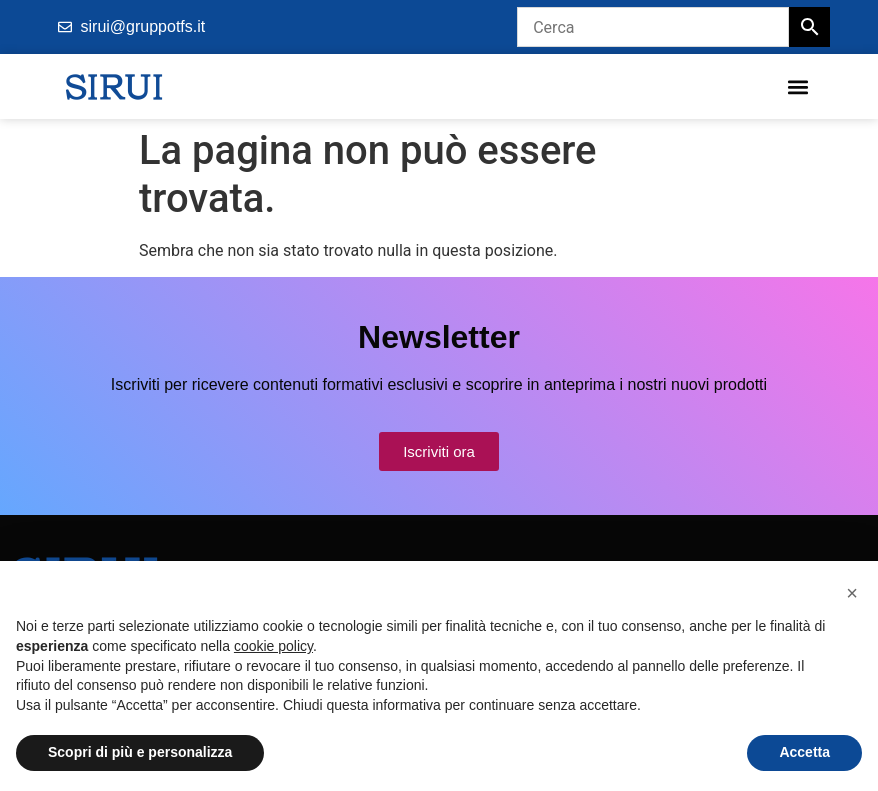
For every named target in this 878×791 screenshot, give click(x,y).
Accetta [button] (804, 752)
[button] (797, 86)
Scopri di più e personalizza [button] (140, 752)
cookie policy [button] (273, 646)
